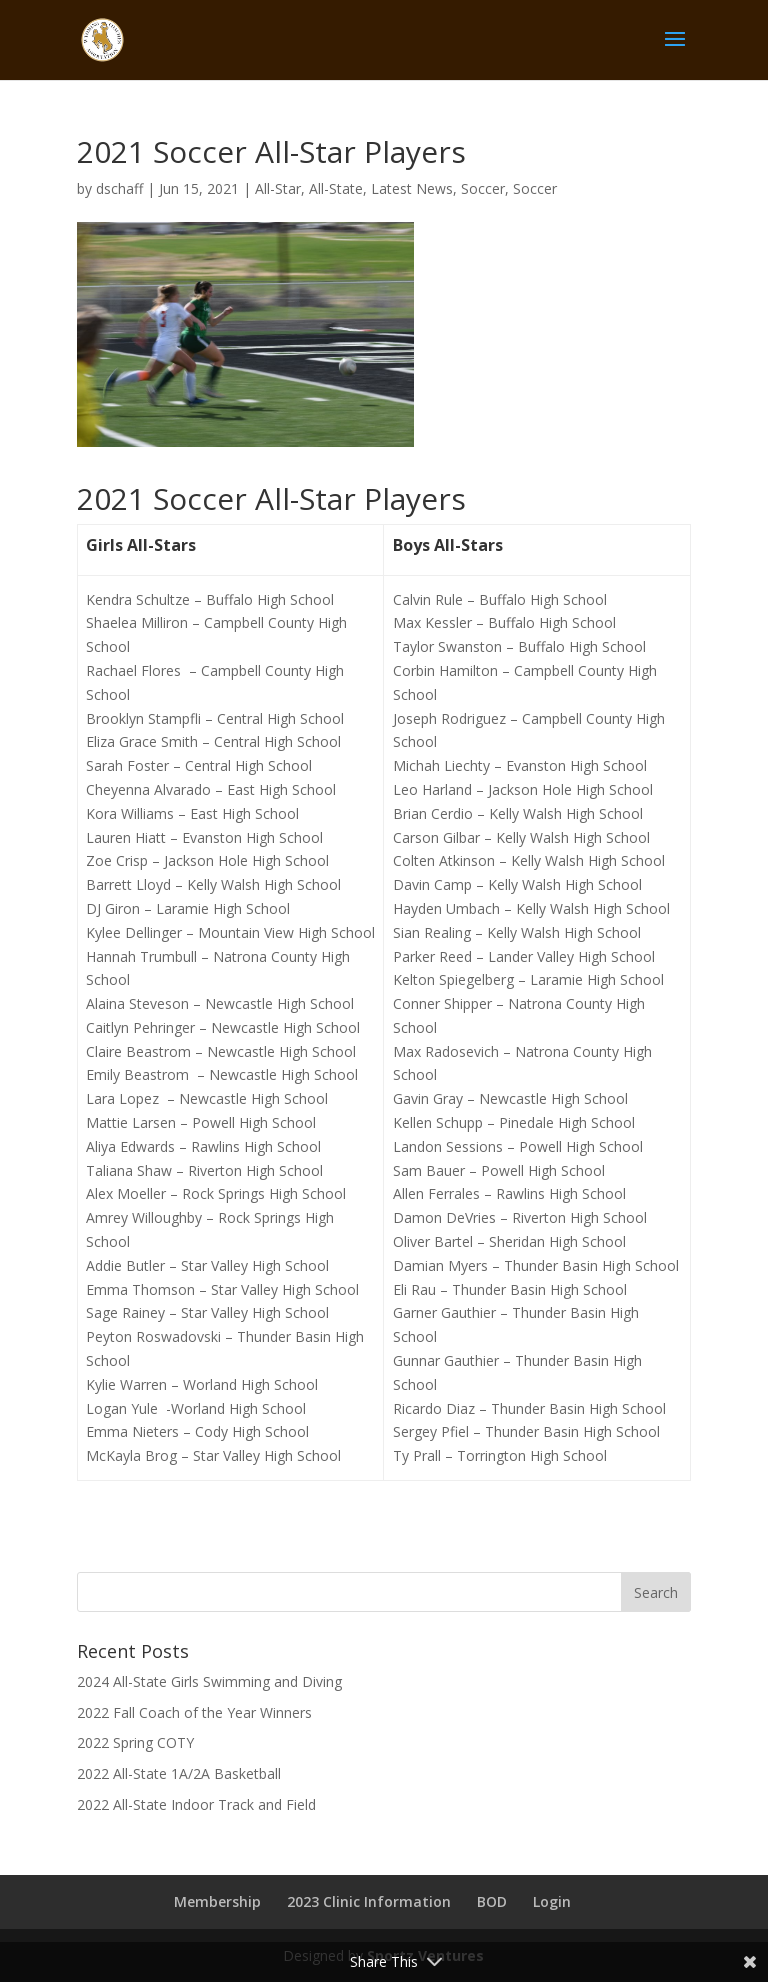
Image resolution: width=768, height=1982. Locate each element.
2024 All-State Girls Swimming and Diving (209, 1681)
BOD (492, 1901)
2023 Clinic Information (369, 1901)
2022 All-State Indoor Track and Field (196, 1804)
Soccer (483, 188)
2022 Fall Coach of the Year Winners (194, 1712)
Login (552, 1901)
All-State (336, 188)
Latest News (412, 188)
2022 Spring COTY (135, 1742)
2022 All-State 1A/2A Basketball (179, 1773)
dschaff (119, 188)
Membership (217, 1901)
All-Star (278, 188)
